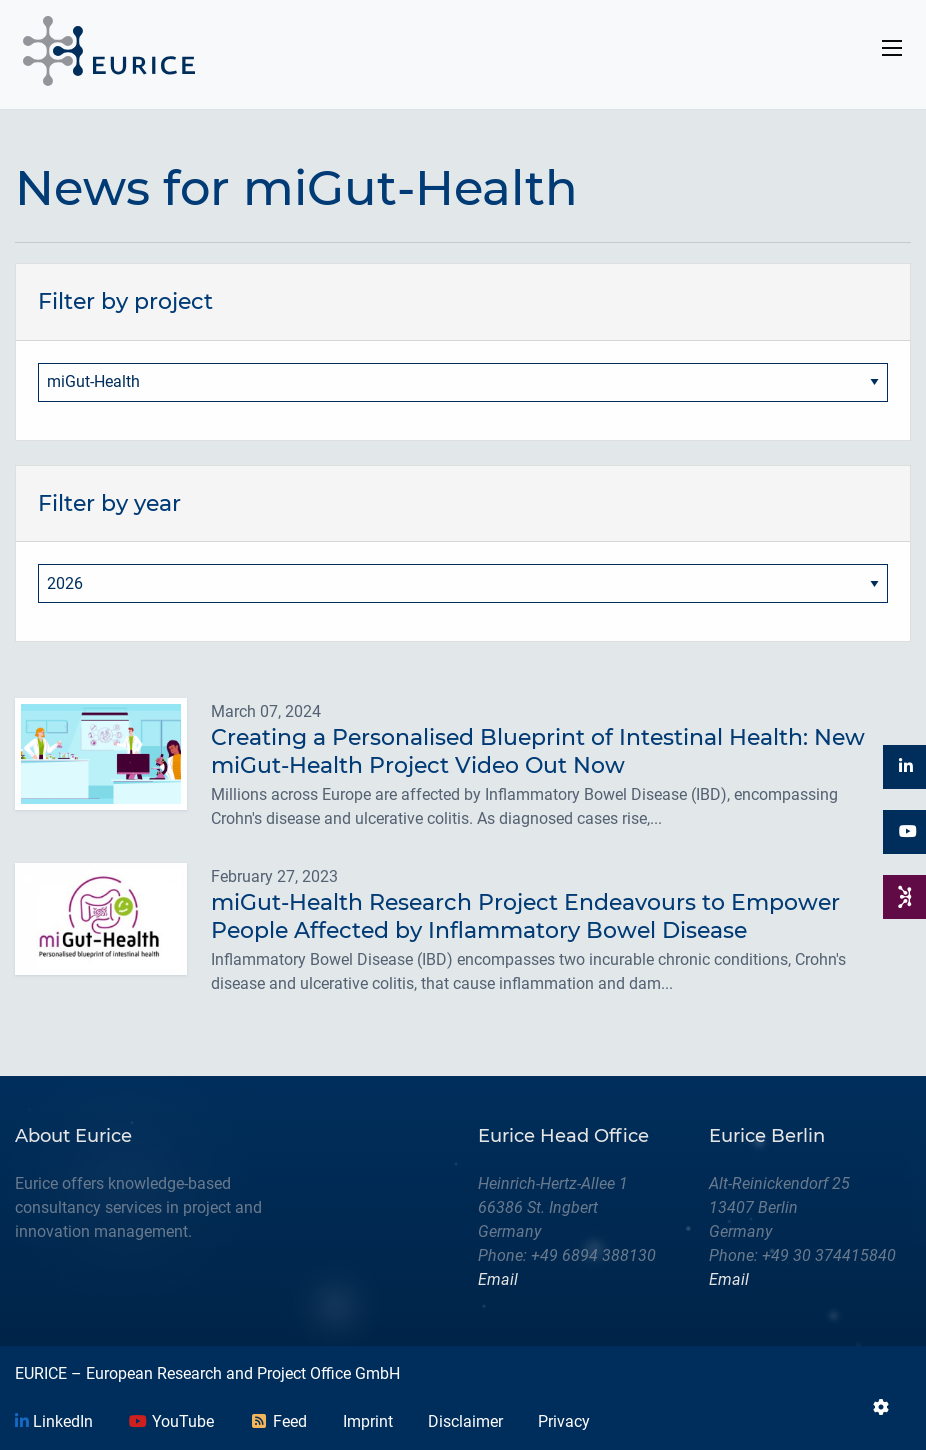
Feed (278, 1421)
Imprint (368, 1421)
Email (498, 1279)
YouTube (171, 1421)
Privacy (564, 1421)
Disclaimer (465, 1421)
